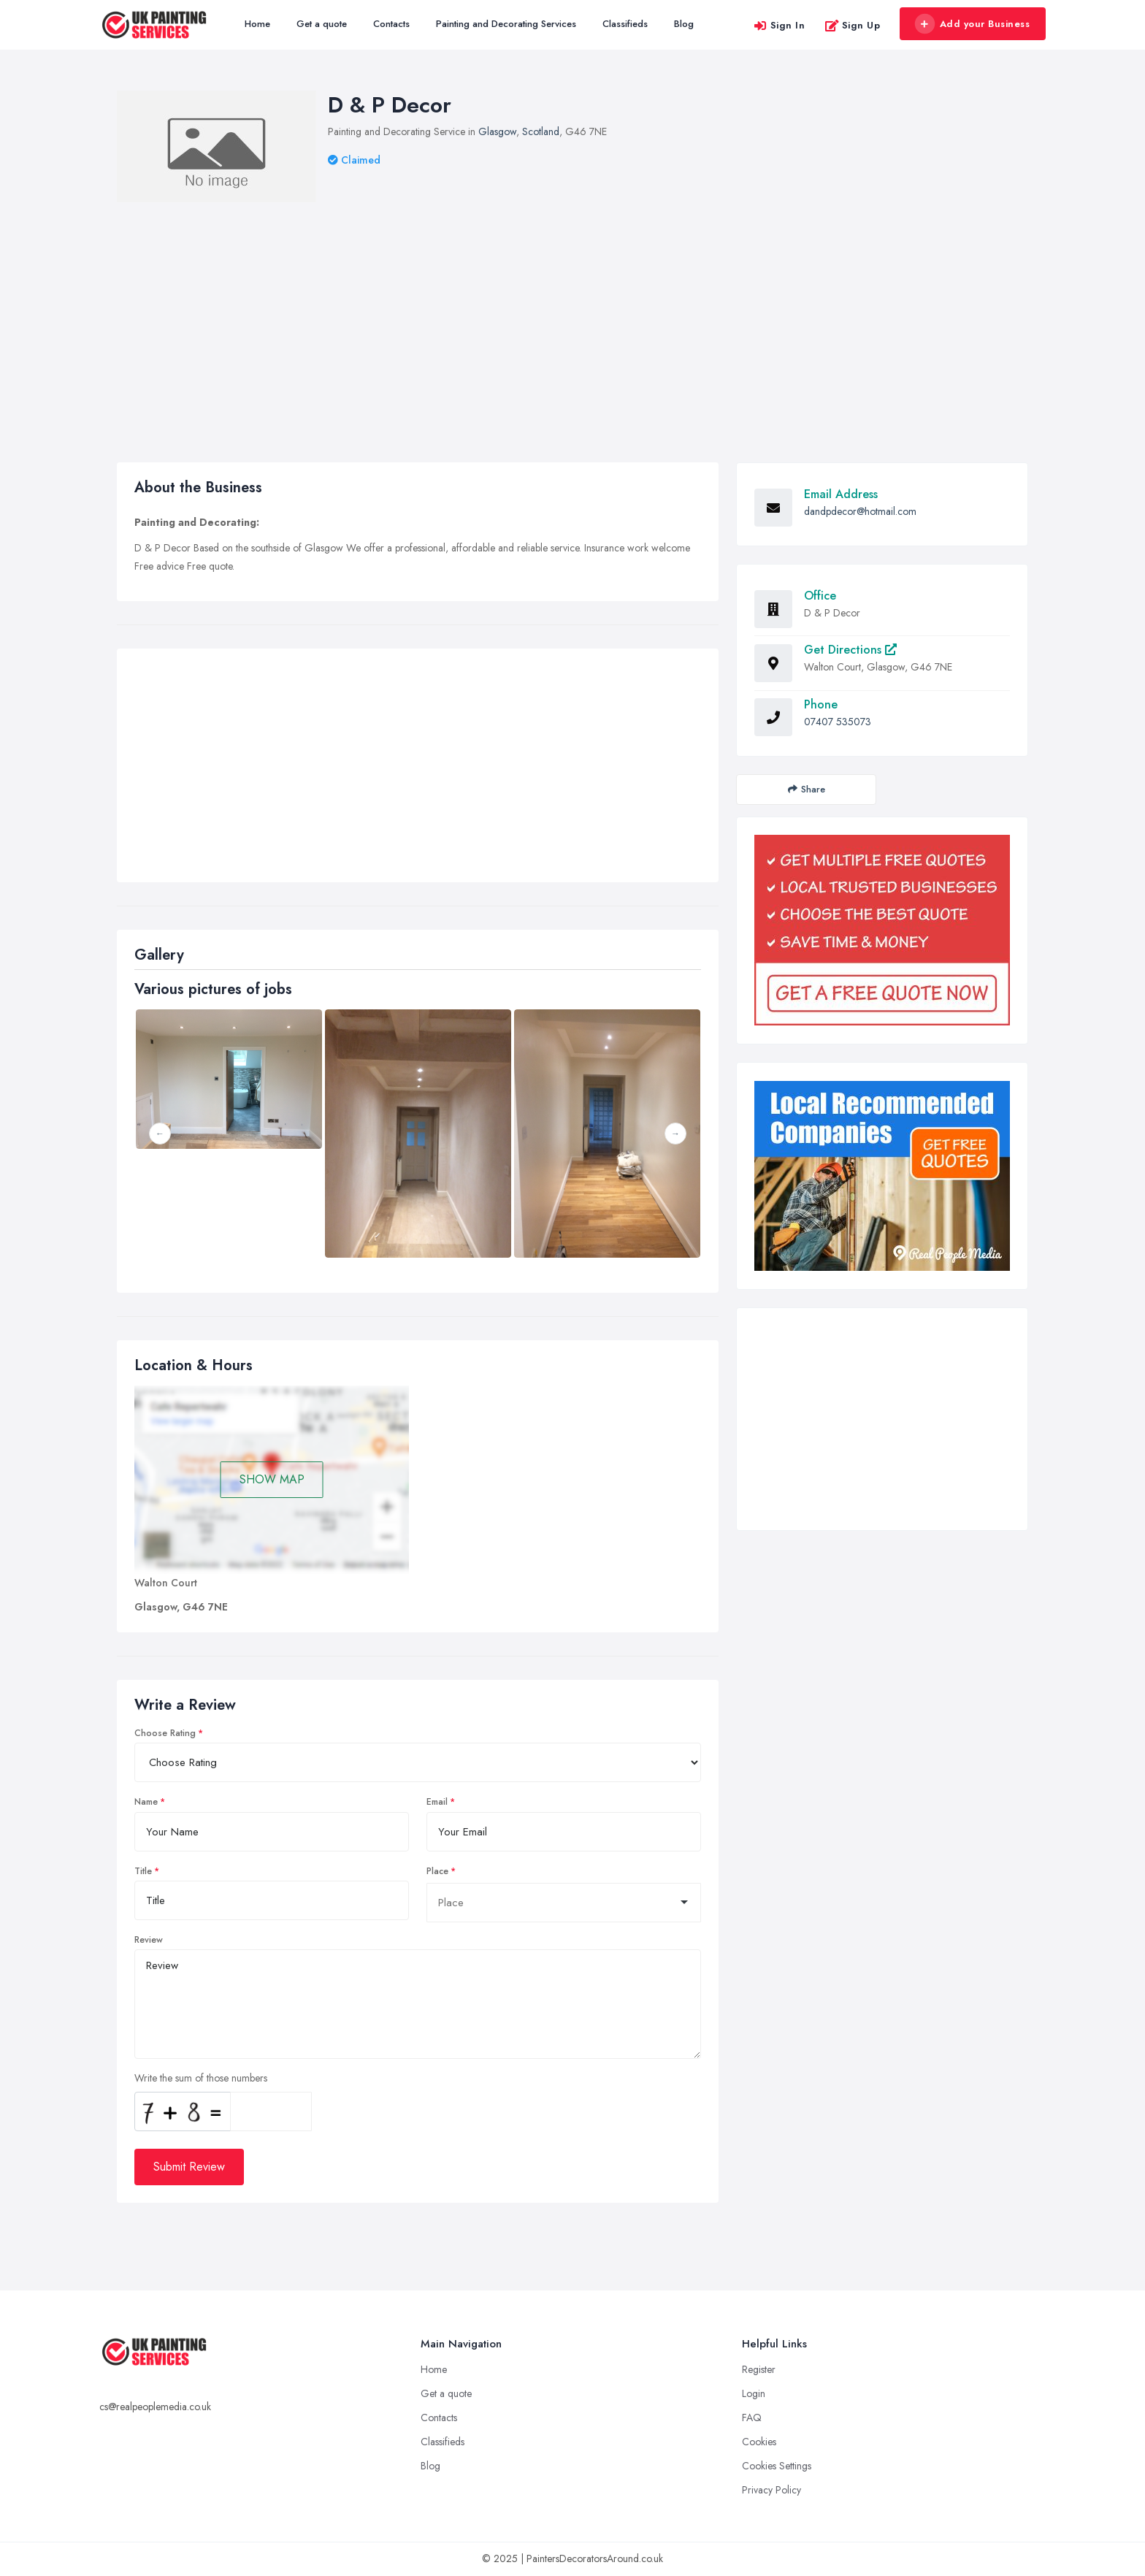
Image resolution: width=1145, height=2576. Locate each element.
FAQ (752, 2417)
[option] (418, 1133)
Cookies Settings (776, 2465)
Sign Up (852, 25)
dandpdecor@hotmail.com (860, 511)
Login (753, 2393)
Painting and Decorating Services (506, 24)
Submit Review (189, 2166)
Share (806, 789)
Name (146, 1801)
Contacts (391, 24)
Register (759, 2369)
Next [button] (675, 1133)
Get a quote (321, 24)
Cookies (759, 2441)
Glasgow (497, 131)
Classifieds (625, 24)
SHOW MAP (272, 1479)
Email (437, 1801)
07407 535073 (837, 721)
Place (437, 1871)
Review (148, 1939)
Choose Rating (165, 1733)
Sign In (779, 25)
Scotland (540, 131)
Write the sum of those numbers (200, 2078)
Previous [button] (160, 1133)
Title (143, 1871)
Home (257, 24)
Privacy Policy (771, 2490)
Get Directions (850, 649)
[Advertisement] (572, 312)
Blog (684, 24)
